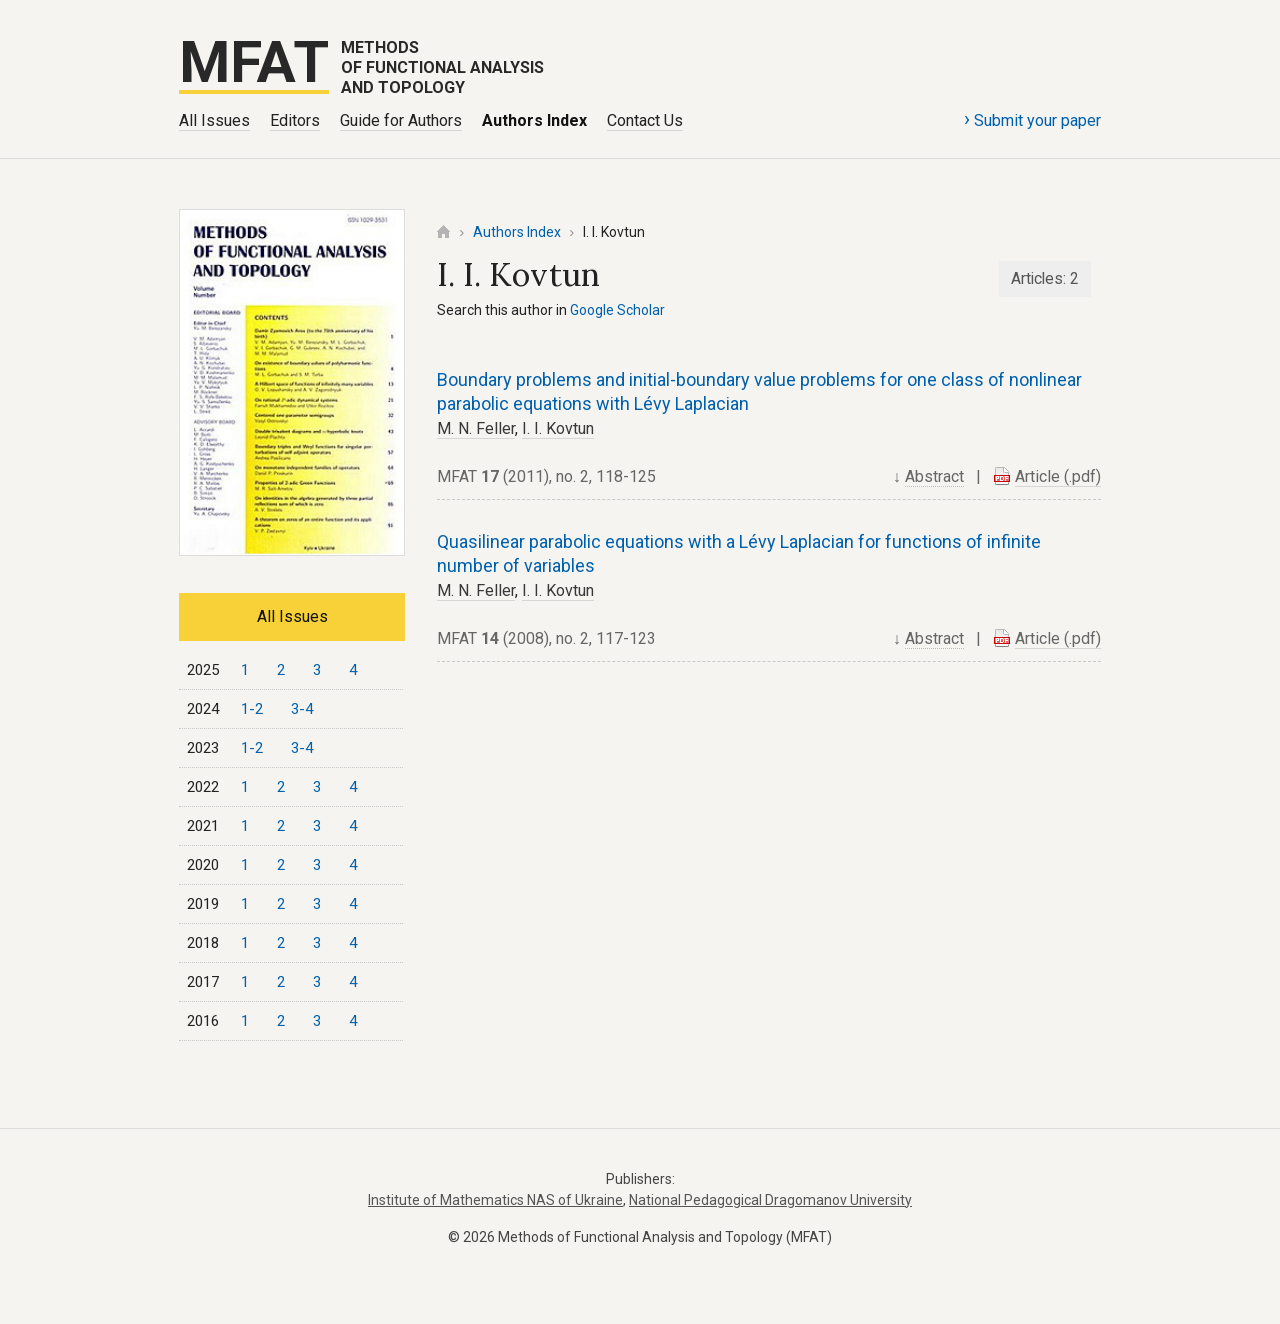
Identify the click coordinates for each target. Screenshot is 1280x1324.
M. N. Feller (476, 428)
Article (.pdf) (1058, 476)
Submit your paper (1032, 119)
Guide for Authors (401, 120)
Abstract (934, 476)
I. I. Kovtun (558, 428)
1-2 (252, 709)
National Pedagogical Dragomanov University (770, 1200)
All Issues (214, 120)
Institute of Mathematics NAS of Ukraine (495, 1200)
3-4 (302, 709)
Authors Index (534, 120)
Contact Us (645, 120)
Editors (295, 120)
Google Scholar (617, 310)
